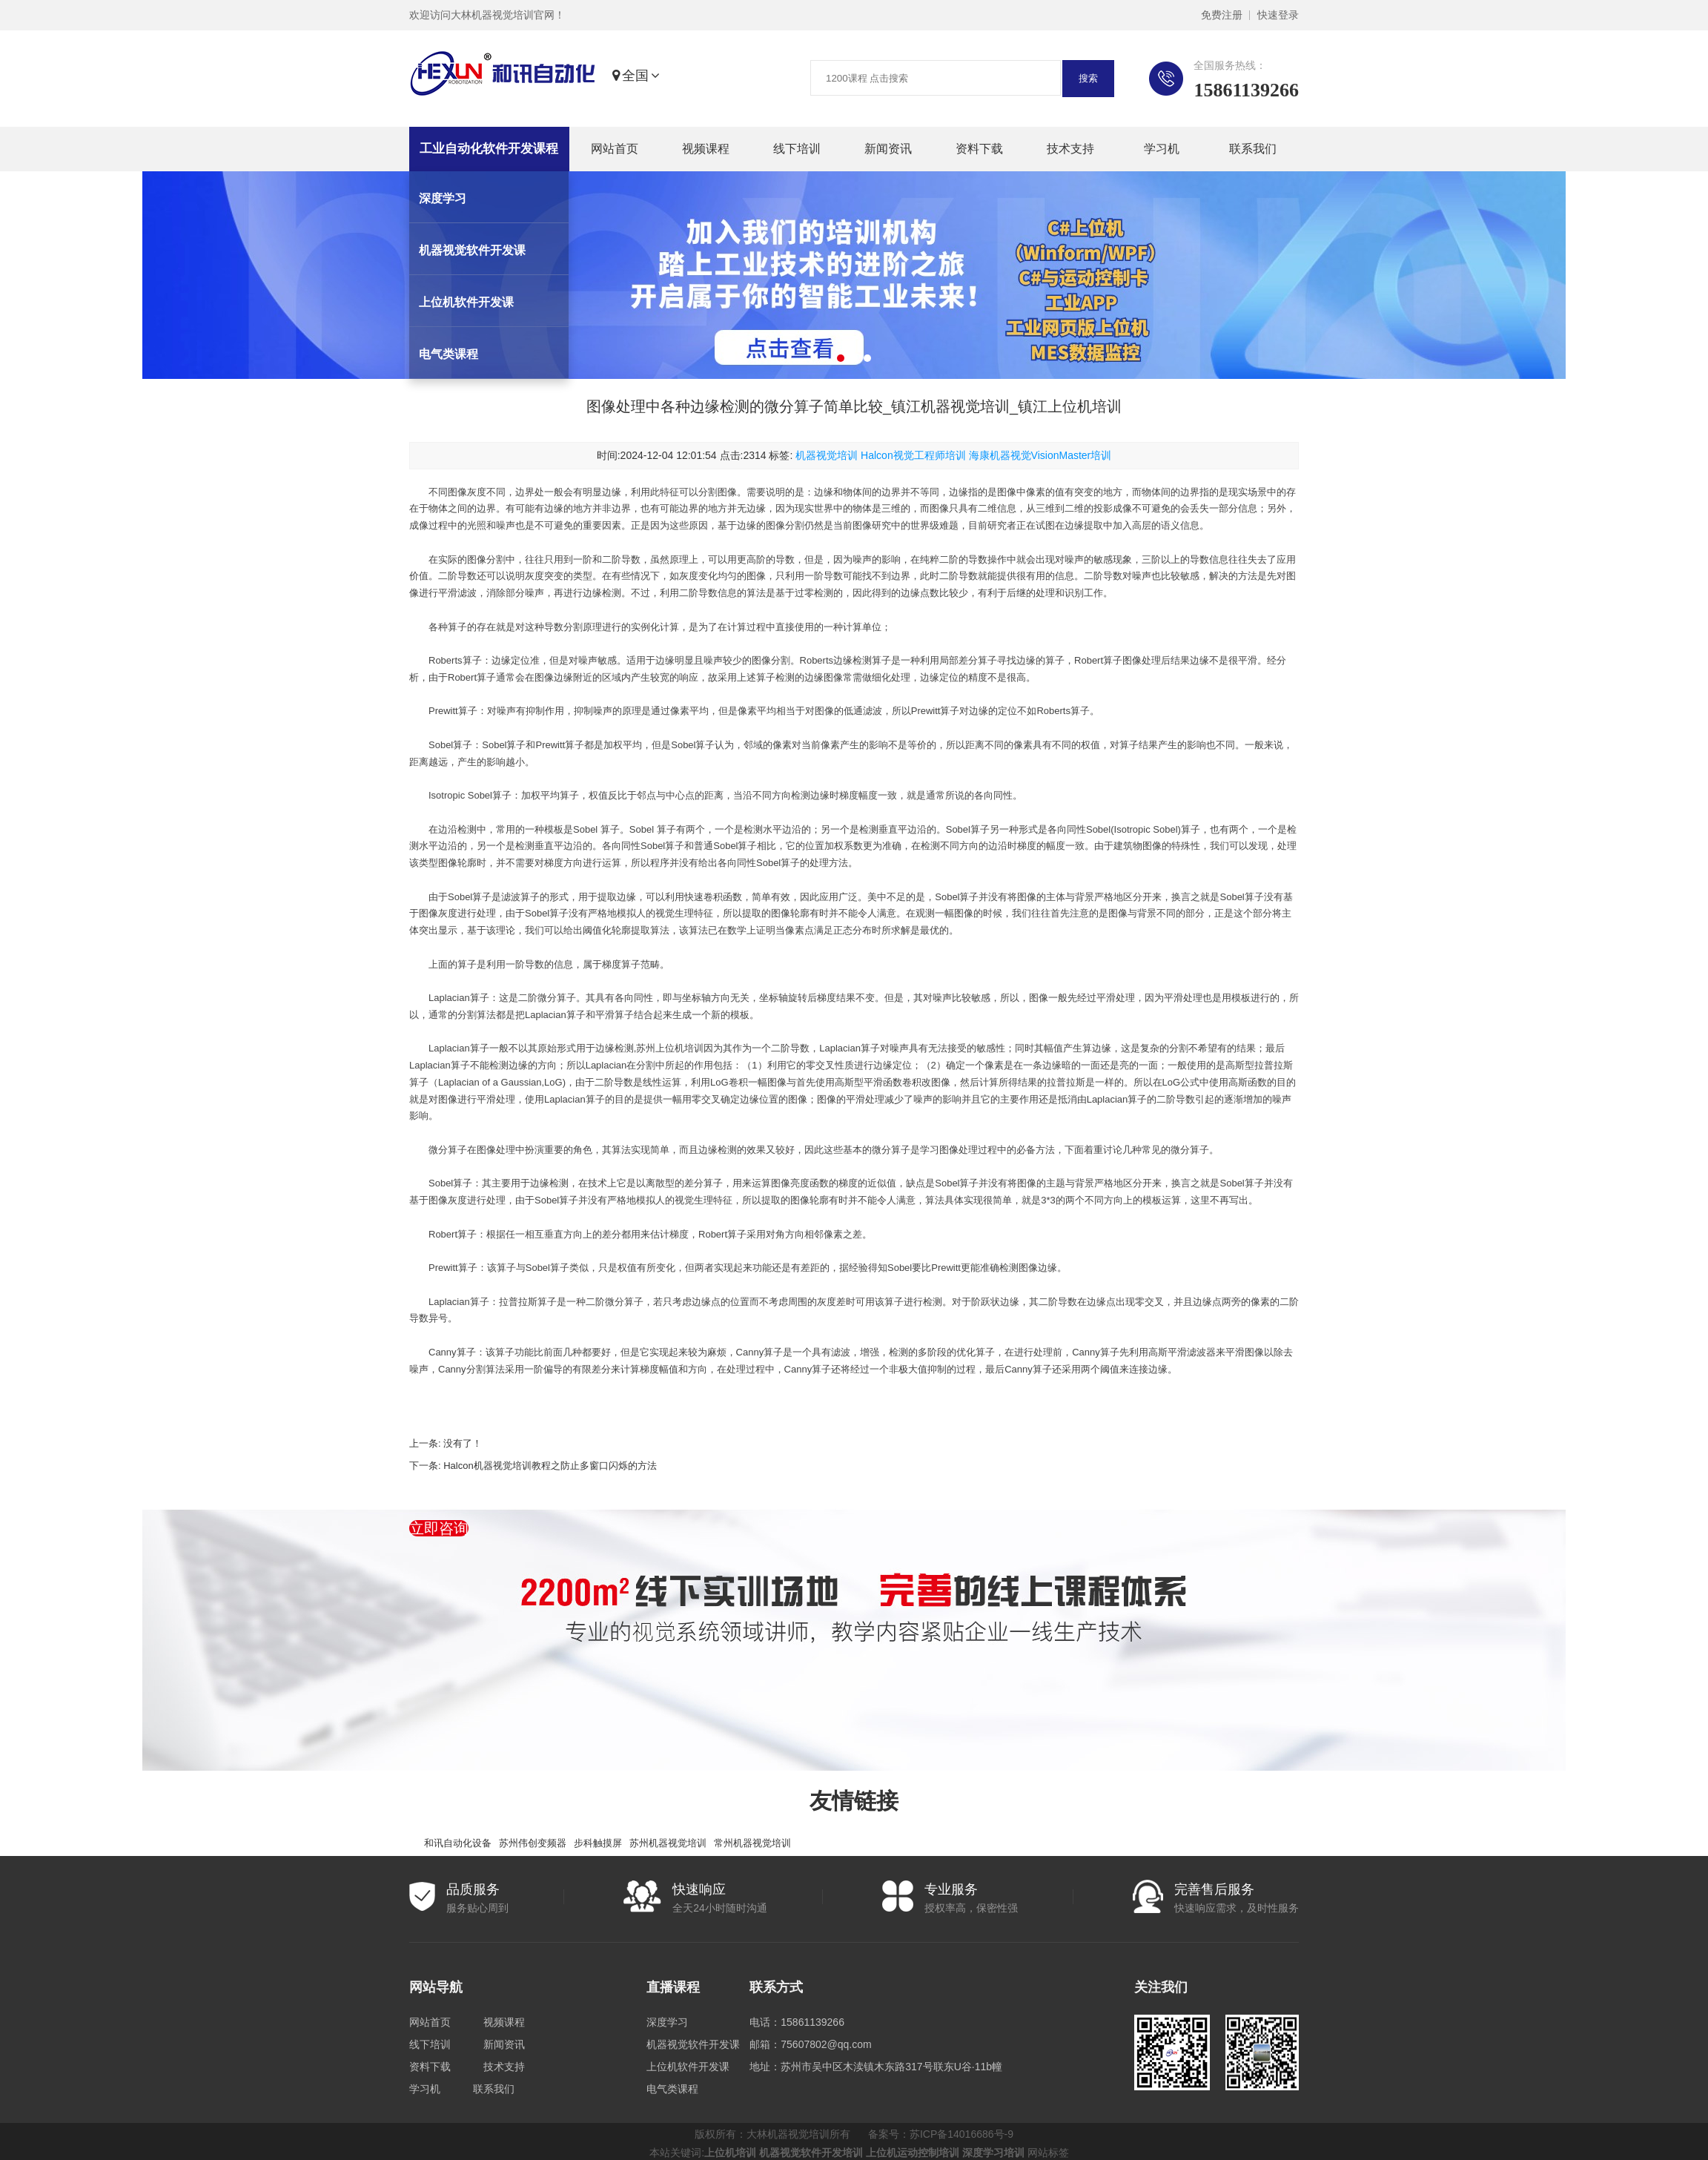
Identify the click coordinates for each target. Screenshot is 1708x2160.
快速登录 (1278, 15)
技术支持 (1070, 148)
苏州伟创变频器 (532, 1843)
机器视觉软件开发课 (693, 2044)
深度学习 (667, 2022)
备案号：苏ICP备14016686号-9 (940, 2134)
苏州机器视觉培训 (667, 1843)
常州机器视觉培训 (752, 1843)
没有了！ (462, 1443)
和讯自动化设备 (457, 1843)
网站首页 (614, 148)
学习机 (1161, 148)
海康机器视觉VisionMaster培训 (1040, 455)
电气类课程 (672, 2089)
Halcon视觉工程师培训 (913, 455)
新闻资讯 (888, 148)
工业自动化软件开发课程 (489, 149)
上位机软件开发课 (687, 2067)
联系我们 (1253, 148)
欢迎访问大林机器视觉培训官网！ (487, 15)
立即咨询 (439, 1528)
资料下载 (979, 148)
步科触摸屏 (598, 1843)
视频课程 (705, 148)
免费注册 (1221, 15)
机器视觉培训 (826, 455)
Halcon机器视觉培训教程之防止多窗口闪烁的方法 (549, 1465)
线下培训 (797, 148)
